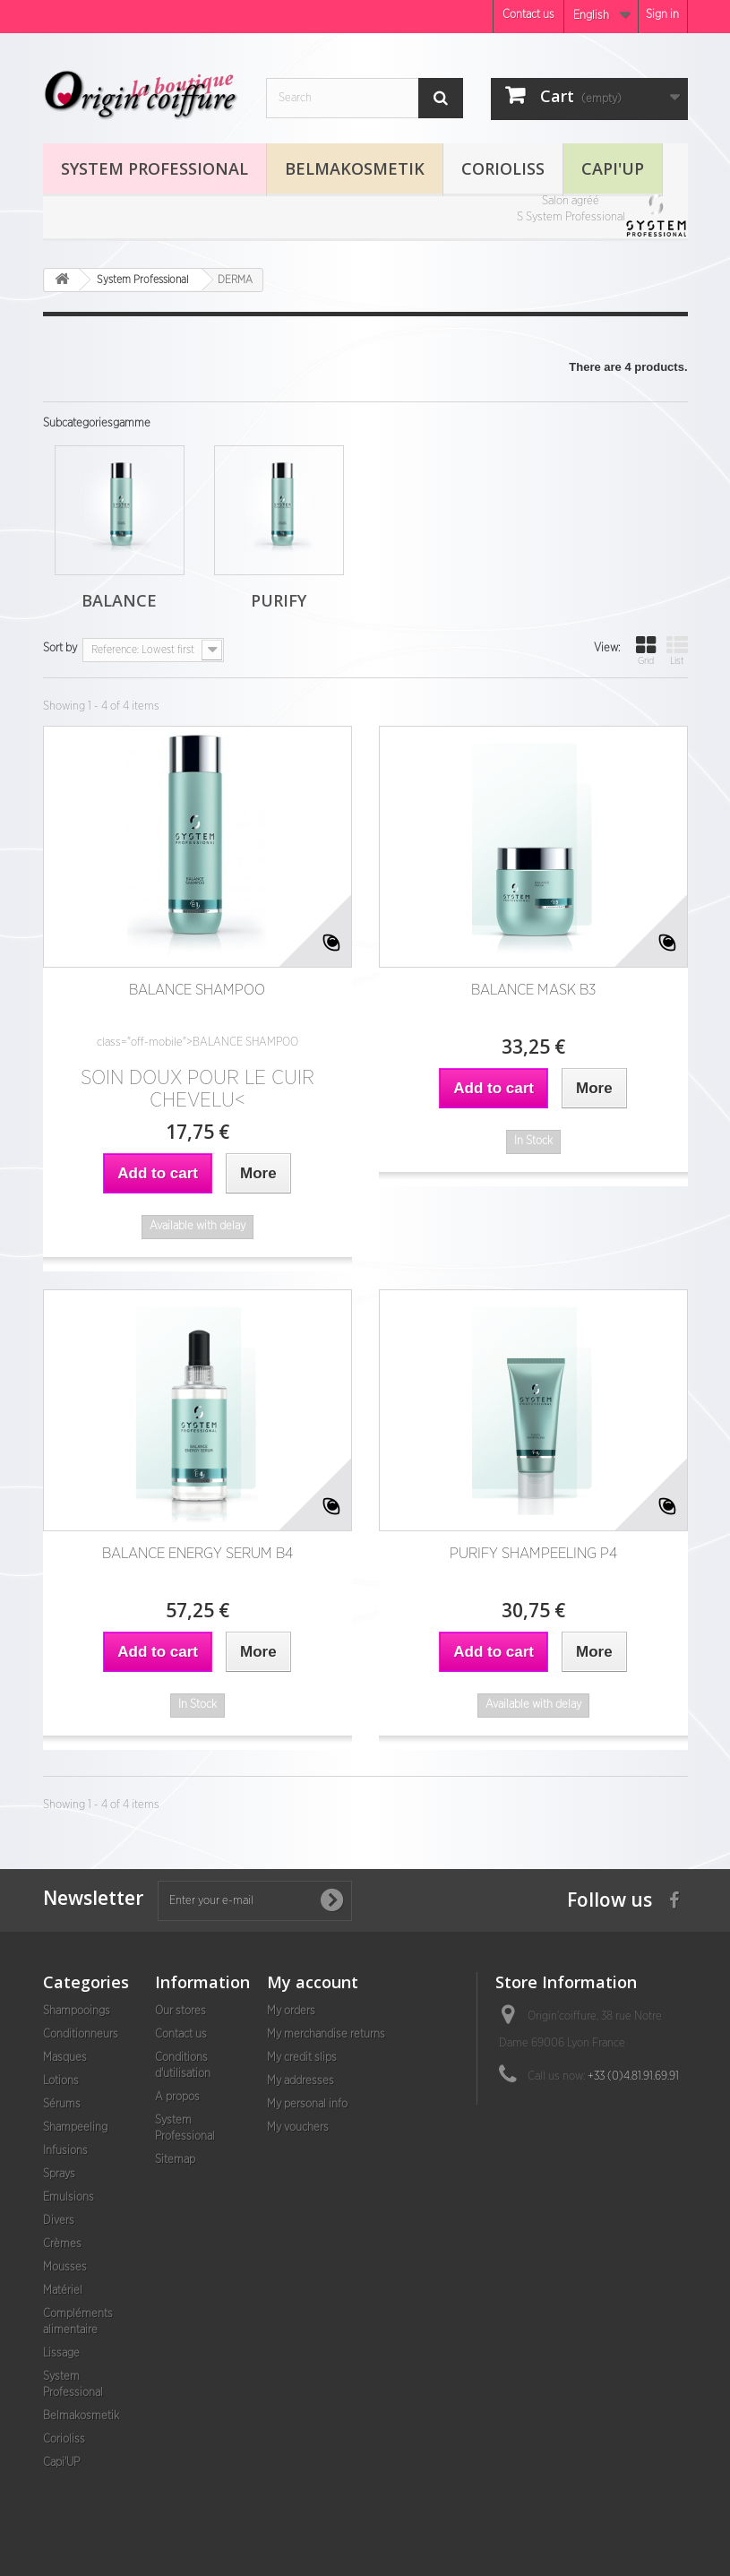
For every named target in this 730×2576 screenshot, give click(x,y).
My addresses (300, 2081)
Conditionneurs (80, 2034)
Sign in (662, 15)
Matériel (62, 2290)
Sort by (60, 648)
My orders (291, 2011)
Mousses (65, 2267)
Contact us (528, 15)
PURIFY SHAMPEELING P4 (533, 1553)
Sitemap (175, 2160)
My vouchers (298, 2127)
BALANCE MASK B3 (533, 989)
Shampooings (76, 2011)
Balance (119, 600)
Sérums (62, 2104)
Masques (65, 2057)
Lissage (61, 2353)
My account (312, 1982)
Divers (58, 2221)
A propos (177, 2097)
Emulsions (68, 2197)
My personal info (307, 2104)
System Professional (154, 168)
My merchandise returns (326, 2034)
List (677, 650)
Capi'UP (612, 168)
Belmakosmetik (355, 168)
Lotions (61, 2081)
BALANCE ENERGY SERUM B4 (197, 1553)
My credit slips (302, 2057)
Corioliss (503, 168)
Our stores (180, 2011)
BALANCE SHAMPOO (197, 989)
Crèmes (62, 2244)
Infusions (65, 2151)
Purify (278, 600)
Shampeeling (75, 2127)
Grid (646, 650)
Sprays (59, 2174)
